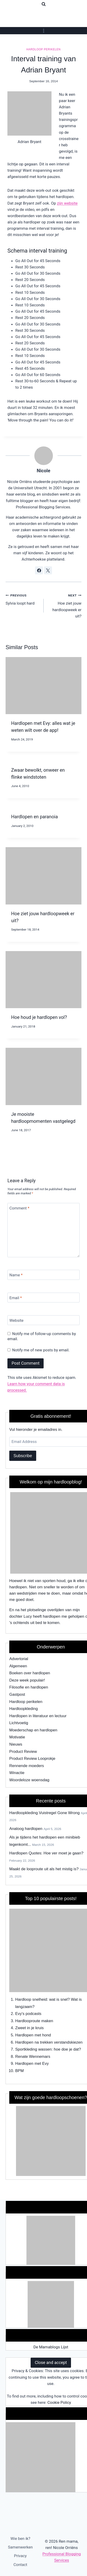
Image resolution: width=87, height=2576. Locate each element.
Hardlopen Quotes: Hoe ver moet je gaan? (46, 1853)
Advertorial (18, 1659)
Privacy (20, 2555)
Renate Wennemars (32, 2056)
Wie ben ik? (20, 2538)
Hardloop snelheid (31, 1999)
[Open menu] (43, 30)
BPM (19, 2071)
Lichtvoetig (18, 1723)
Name (16, 1275)
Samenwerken (20, 2547)
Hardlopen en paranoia (34, 816)
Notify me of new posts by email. (41, 1350)
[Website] (43, 1320)
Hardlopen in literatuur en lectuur (38, 1716)
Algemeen (18, 1666)
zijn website (67, 203)
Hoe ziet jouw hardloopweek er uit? (65, 605)
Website (17, 1320)
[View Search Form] (43, 4)
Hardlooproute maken (34, 2021)
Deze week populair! (27, 1680)
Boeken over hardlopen (29, 1673)
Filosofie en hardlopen (28, 1687)
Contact (20, 2564)
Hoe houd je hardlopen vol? (39, 1017)
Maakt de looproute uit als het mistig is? (44, 1869)
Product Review (23, 1751)
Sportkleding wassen (33, 2049)
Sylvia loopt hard (23, 599)
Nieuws (15, 1744)
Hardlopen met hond (33, 2035)
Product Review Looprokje (32, 1758)
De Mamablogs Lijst (50, 2347)
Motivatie (17, 1737)
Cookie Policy (59, 2402)
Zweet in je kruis (29, 2028)
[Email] (43, 1298)
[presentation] (43, 685)
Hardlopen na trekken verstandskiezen (49, 2042)
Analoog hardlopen (25, 1828)
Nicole (43, 470)
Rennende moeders (26, 1766)
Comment (19, 1208)
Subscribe (22, 1455)
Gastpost (17, 1694)
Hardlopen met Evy (32, 2063)
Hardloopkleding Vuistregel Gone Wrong (44, 1813)
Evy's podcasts (28, 2013)
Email (16, 1297)
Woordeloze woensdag (29, 1780)
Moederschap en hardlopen (33, 1730)
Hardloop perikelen (43, 49)
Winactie (16, 1773)
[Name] (43, 1275)
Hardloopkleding (23, 1708)
